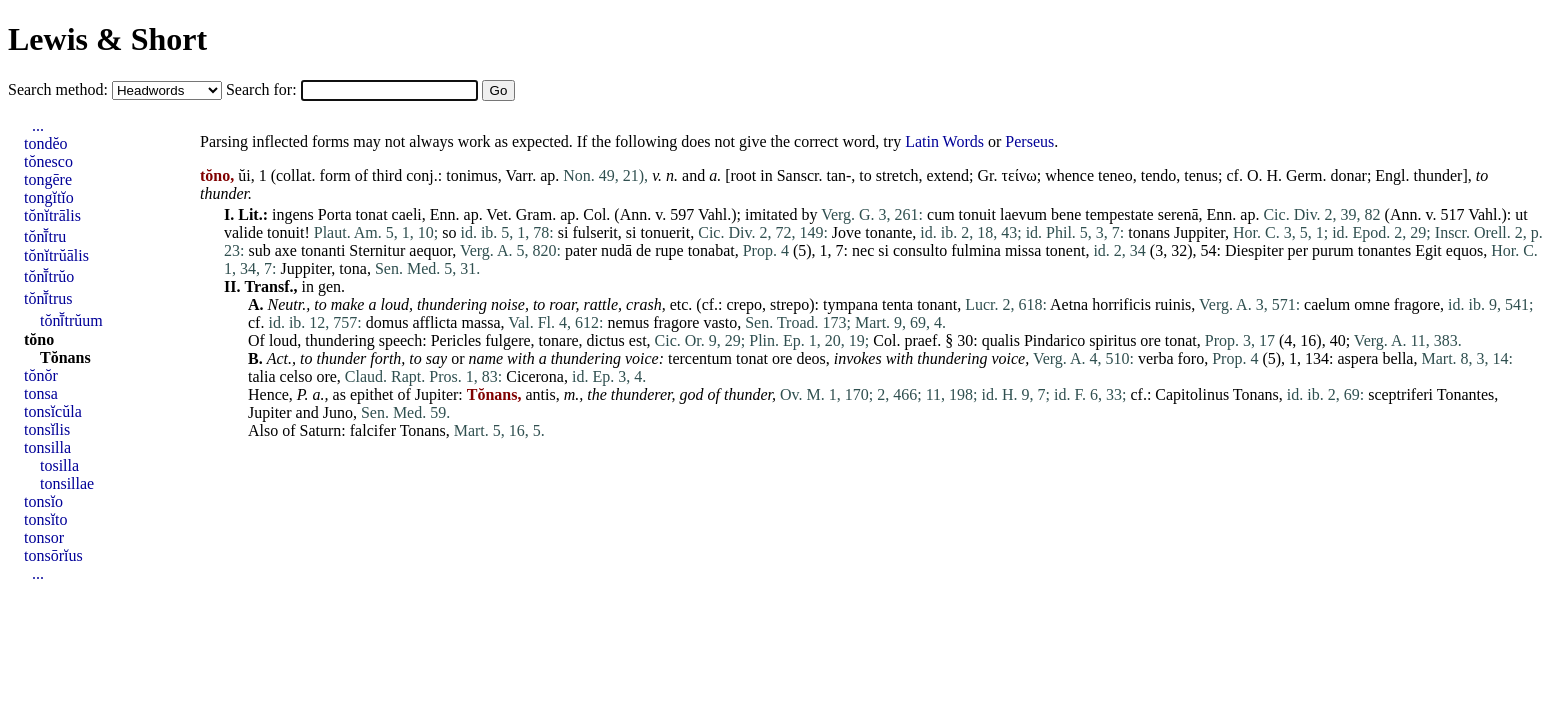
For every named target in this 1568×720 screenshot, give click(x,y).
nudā (616, 250)
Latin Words (944, 141)
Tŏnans (65, 357)
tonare (559, 340)
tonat (372, 214)
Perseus (1029, 141)
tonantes (1384, 250)
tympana (850, 304)
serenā (1178, 214)
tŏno (39, 339)
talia (262, 376)
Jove (846, 232)
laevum (1023, 214)
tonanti (323, 250)
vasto (720, 322)
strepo (789, 304)
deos (810, 358)
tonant (937, 304)
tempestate (1119, 214)
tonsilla (47, 447)
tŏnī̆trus (48, 298)
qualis (1001, 340)
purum (1333, 250)
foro (1191, 358)
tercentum (700, 358)
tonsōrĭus (53, 555)
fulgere (507, 340)
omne (1372, 304)
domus (387, 322)
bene (1066, 214)
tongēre (48, 179)
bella (1397, 358)
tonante (888, 232)
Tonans (1256, 394)
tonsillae (67, 483)
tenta (897, 304)
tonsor (44, 537)
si (563, 232)
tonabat (711, 250)
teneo (1115, 175)
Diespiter (1254, 250)
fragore (1417, 304)
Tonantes (1466, 394)
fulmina (976, 250)
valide (243, 232)
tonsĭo (43, 501)
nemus (628, 322)
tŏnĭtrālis (52, 215)
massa (480, 322)
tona (353, 268)
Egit (1428, 250)
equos (1464, 250)
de (643, 250)
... (38, 125)
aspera (1358, 358)
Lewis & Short (107, 39)
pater (581, 250)
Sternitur (377, 250)
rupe (669, 250)
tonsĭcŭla (53, 411)
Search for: (263, 89)
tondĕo (46, 143)
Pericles (456, 340)
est (638, 340)
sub (259, 250)
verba (1156, 358)
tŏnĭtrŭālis (56, 255)
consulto (920, 250)
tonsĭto (46, 519)
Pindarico (1054, 340)
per (1298, 250)
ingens (293, 214)
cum (941, 214)
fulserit (594, 232)
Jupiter (437, 394)
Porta (335, 214)
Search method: (60, 89)
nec (863, 250)
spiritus (1112, 340)
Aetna (1069, 304)
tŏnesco (48, 161)
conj (420, 175)
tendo (1159, 175)
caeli (407, 214)
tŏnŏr (41, 375)
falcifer (373, 430)
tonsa (41, 393)
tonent (1065, 250)
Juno (338, 412)
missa (1023, 250)
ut (1521, 214)
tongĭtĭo (49, 197)
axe (286, 250)
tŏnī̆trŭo (49, 276)
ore (1150, 340)
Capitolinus (1192, 394)
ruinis (1173, 304)
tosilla (59, 465)
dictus (606, 340)
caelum (1327, 304)
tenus (1201, 175)
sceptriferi (1400, 394)
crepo (745, 304)
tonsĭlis (47, 429)
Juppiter (1199, 232)
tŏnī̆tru (45, 236)
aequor (430, 250)
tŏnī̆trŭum (71, 320)
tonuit (977, 214)
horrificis (1121, 304)
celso (296, 376)
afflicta (434, 322)
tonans (1149, 232)
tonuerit (665, 232)
